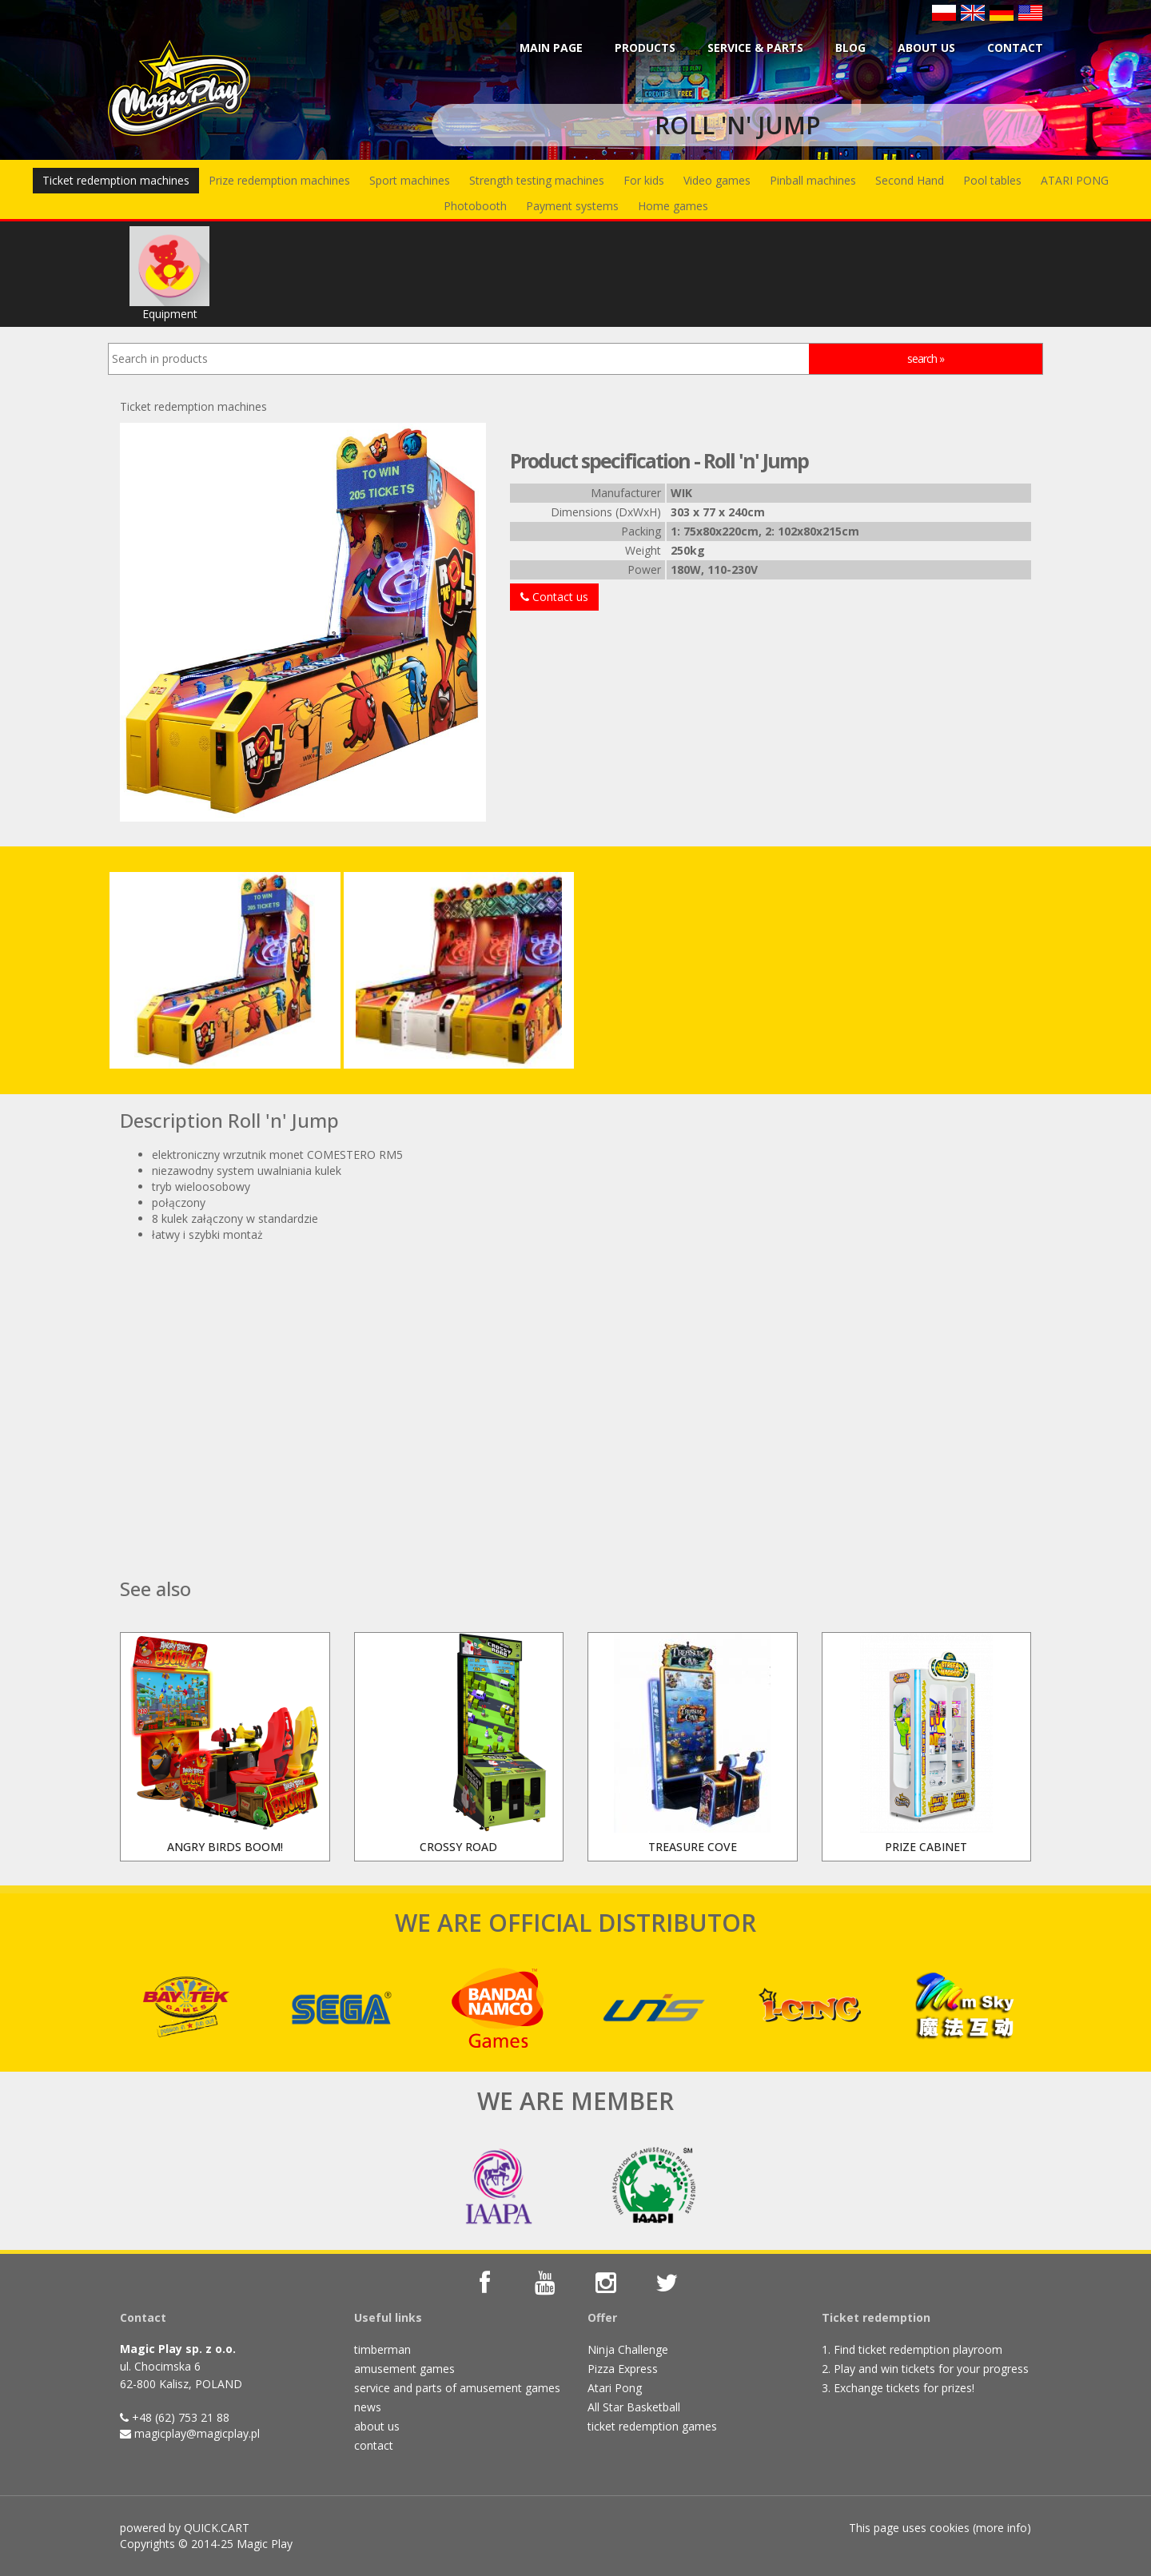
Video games (717, 180)
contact (373, 2445)
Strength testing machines (536, 180)
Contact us (554, 596)
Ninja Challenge (627, 2349)
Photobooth (475, 205)
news (367, 2407)
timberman (382, 2349)
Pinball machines (813, 180)
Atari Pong (614, 2387)
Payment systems (572, 205)
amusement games (404, 2368)
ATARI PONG (1075, 180)
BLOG (850, 47)
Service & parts (755, 47)
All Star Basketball (633, 2407)
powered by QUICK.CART (184, 2527)
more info (1001, 2527)
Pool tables (992, 180)
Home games (673, 205)
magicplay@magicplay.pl (197, 2433)
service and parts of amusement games (457, 2387)
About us (926, 47)
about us (377, 2426)
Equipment (169, 273)
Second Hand (909, 180)
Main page (551, 47)
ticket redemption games (652, 2426)
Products (645, 47)
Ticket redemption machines (115, 180)
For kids (643, 180)
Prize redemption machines (279, 180)
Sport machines (409, 180)
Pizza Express (622, 2368)
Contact (1015, 47)
